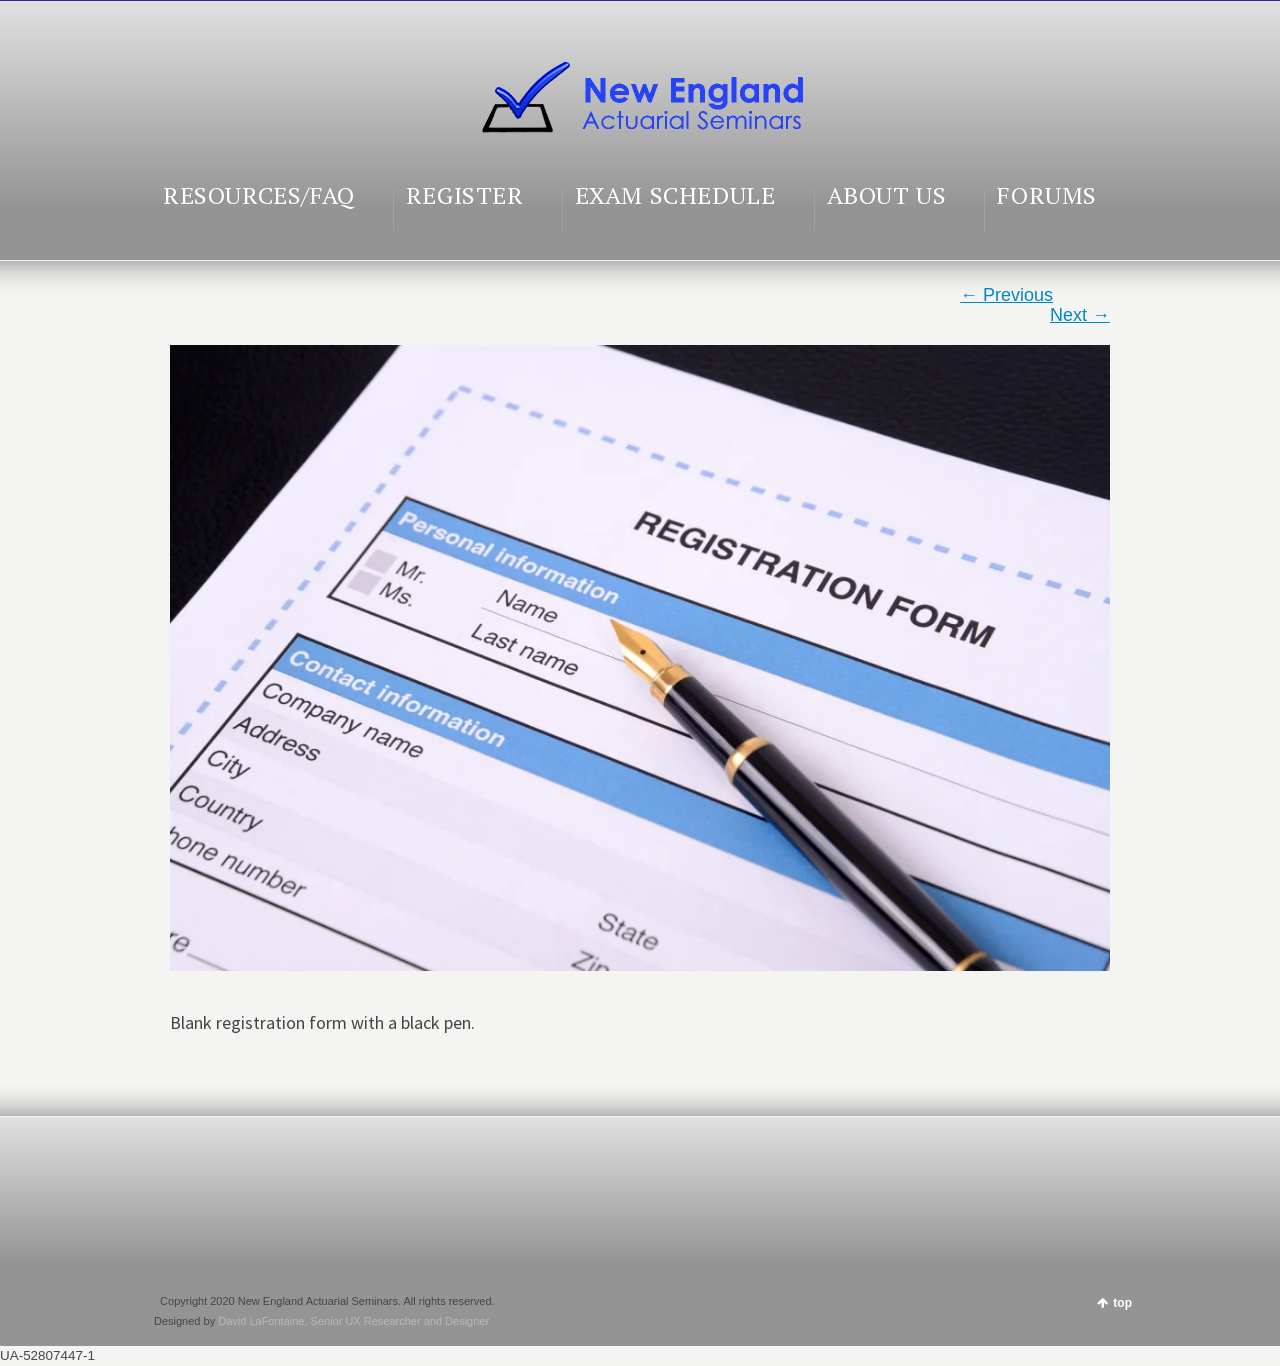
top (1122, 1303)
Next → (1080, 315)
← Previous (1006, 295)
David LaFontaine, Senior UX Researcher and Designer (353, 1321)
